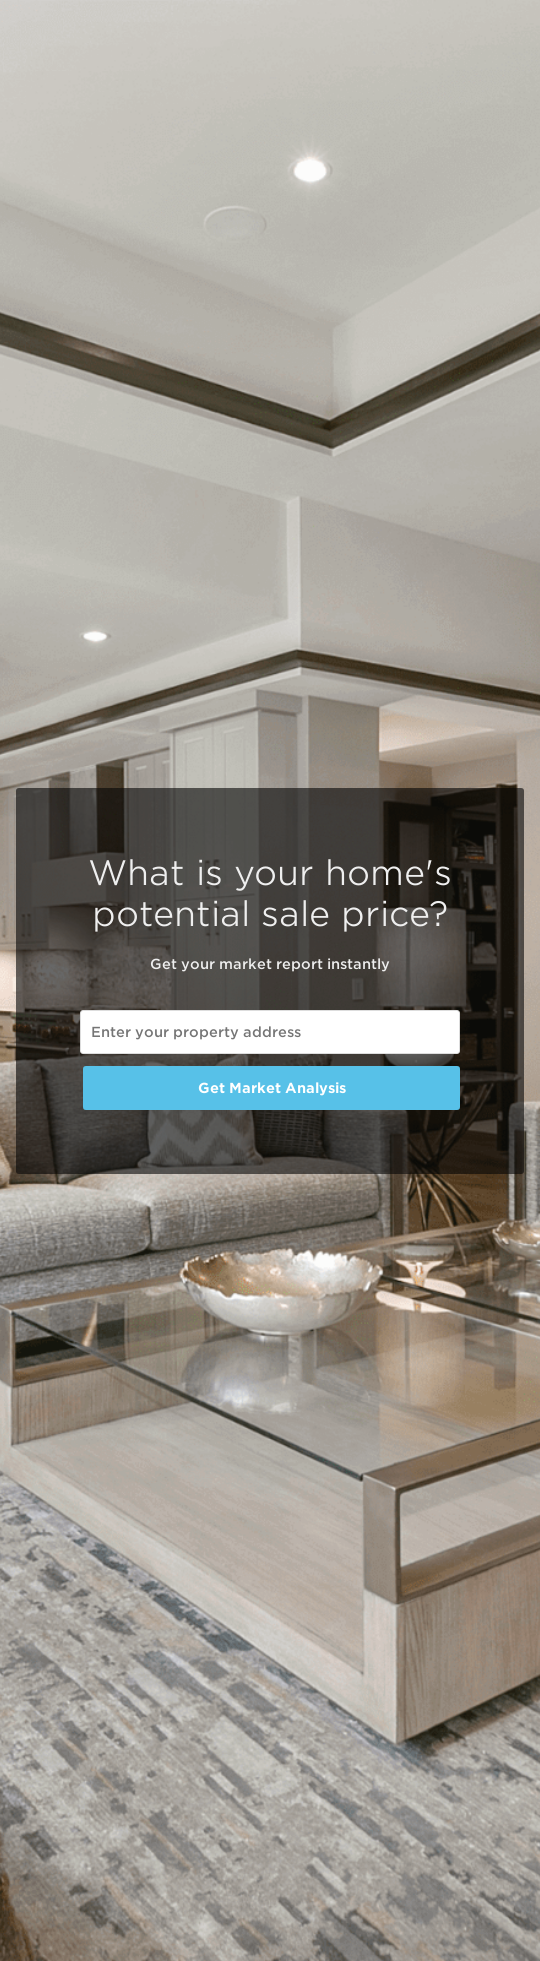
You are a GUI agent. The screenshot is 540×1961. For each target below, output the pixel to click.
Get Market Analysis (272, 1088)
